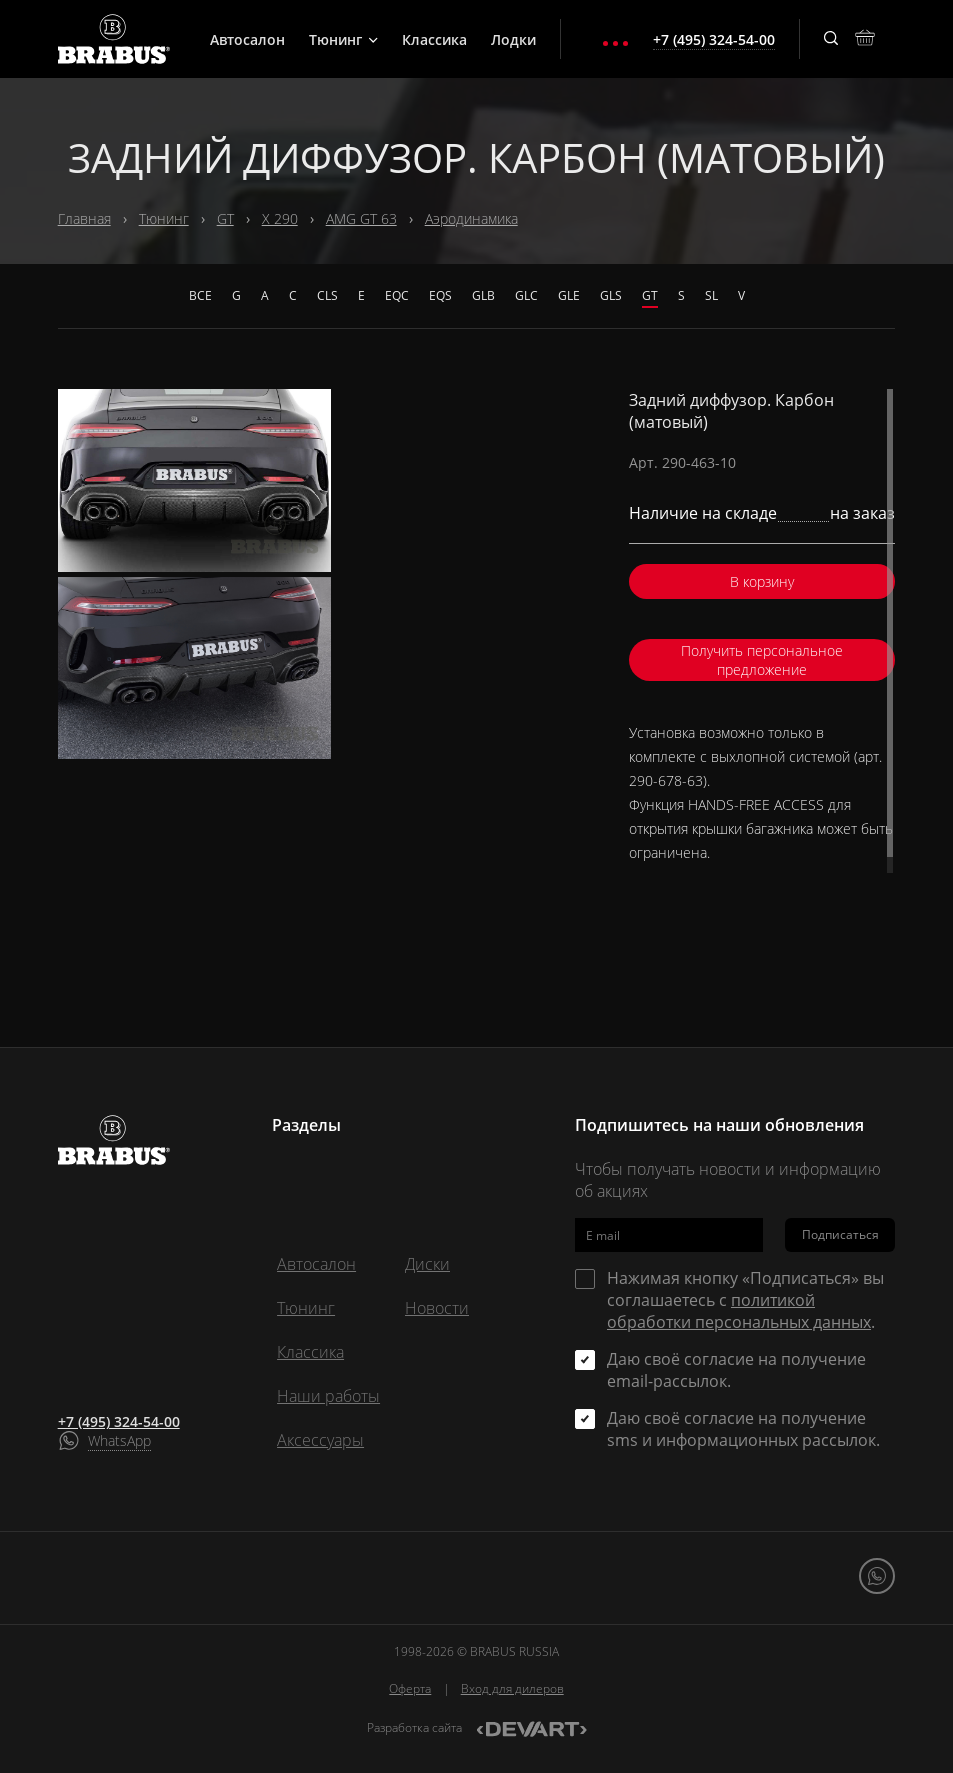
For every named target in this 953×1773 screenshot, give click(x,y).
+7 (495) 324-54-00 (119, 1421)
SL (711, 295)
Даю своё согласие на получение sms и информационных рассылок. (743, 1429)
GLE (569, 295)
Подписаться (840, 1234)
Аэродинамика (471, 218)
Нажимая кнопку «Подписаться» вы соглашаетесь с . (745, 1300)
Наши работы (328, 1396)
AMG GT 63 (361, 218)
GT (225, 218)
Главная (84, 218)
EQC (397, 295)
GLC (526, 295)
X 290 (280, 218)
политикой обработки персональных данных (739, 1311)
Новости (437, 1308)
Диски (427, 1264)
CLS (327, 295)
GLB (483, 295)
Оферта (410, 1688)
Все (200, 295)
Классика (434, 39)
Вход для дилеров (512, 1688)
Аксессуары (320, 1440)
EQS (440, 295)
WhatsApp (119, 1440)
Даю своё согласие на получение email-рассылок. (736, 1370)
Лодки (513, 39)
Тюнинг (343, 39)
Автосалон (247, 39)
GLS (611, 295)
